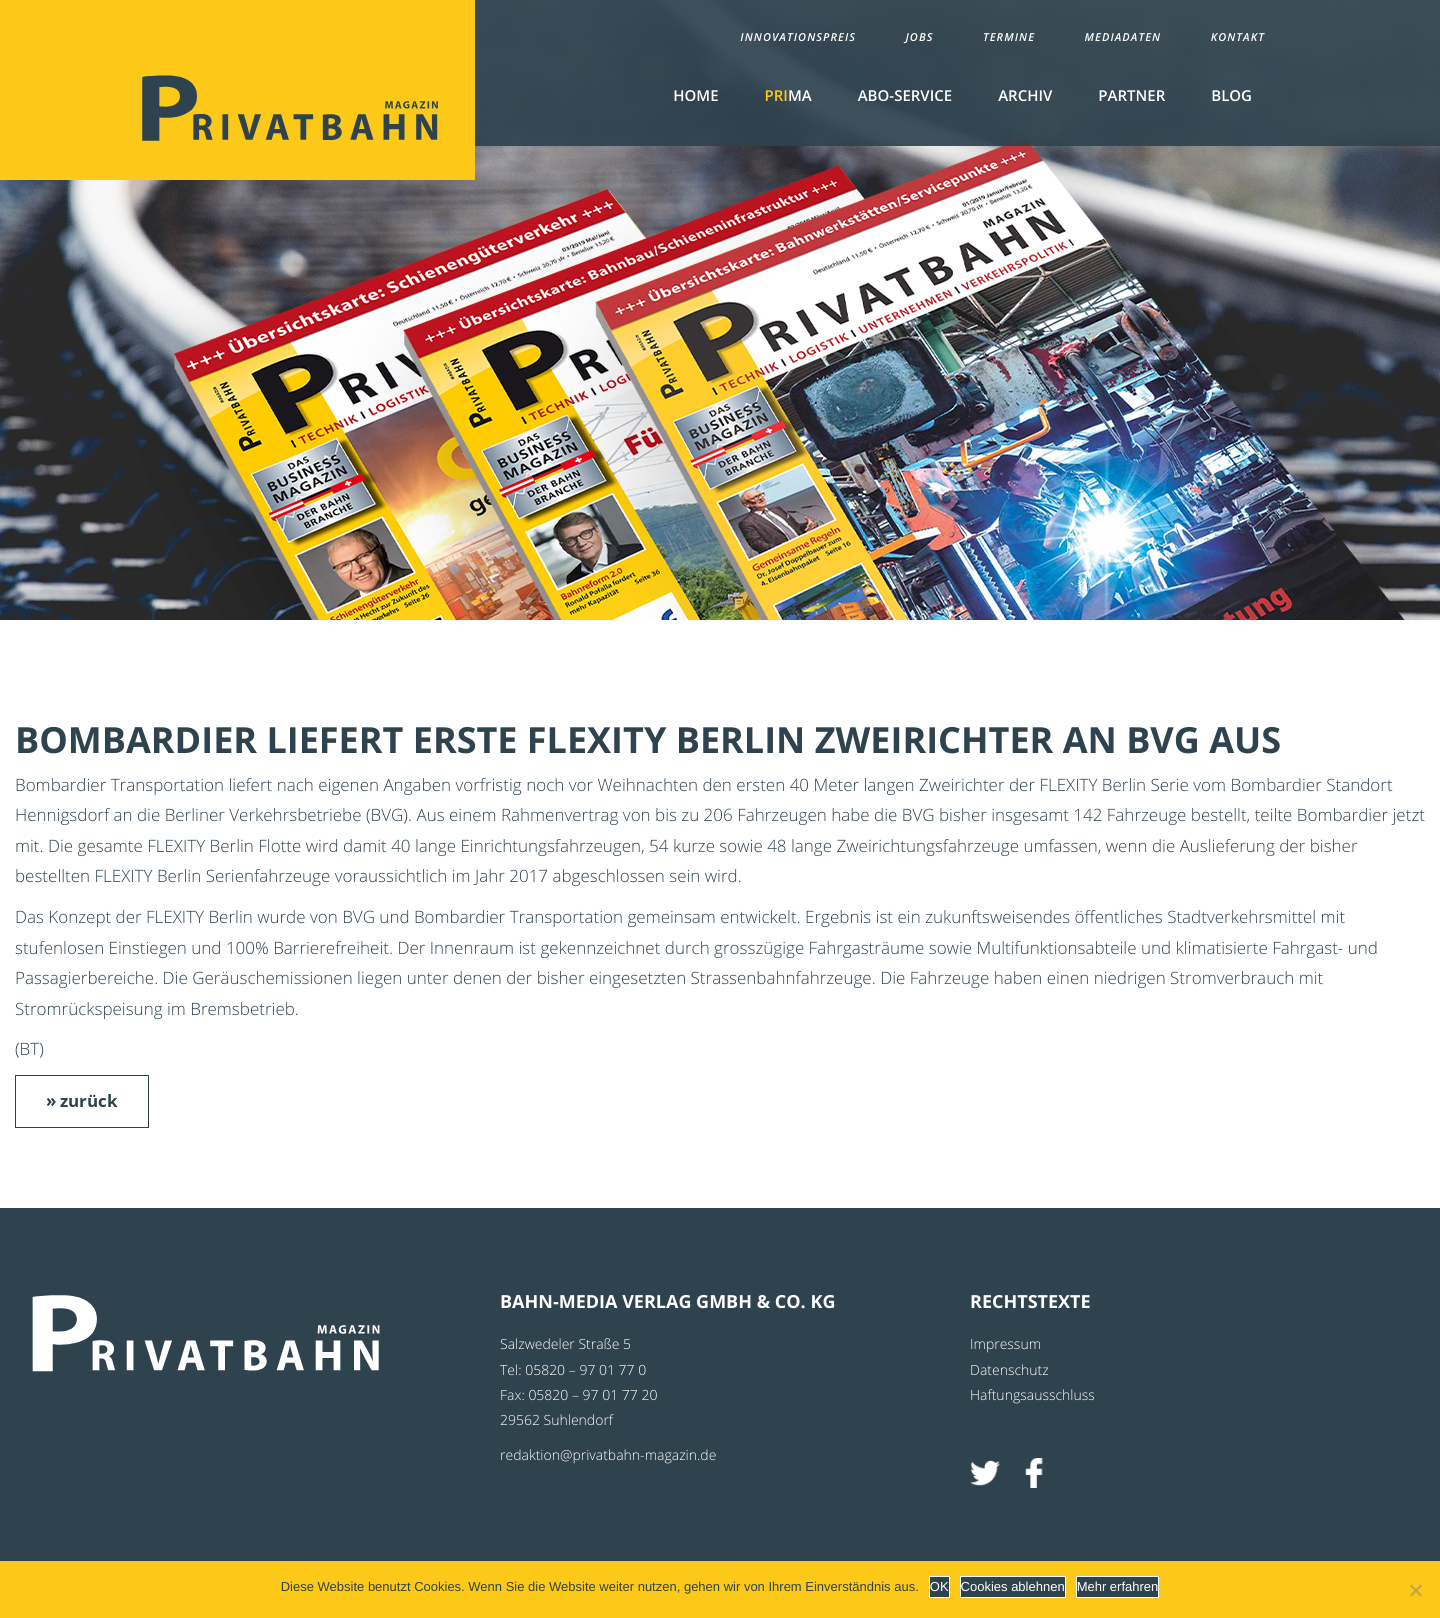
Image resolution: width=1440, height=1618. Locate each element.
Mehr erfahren (1118, 1586)
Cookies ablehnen (1013, 1586)
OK (939, 1586)
